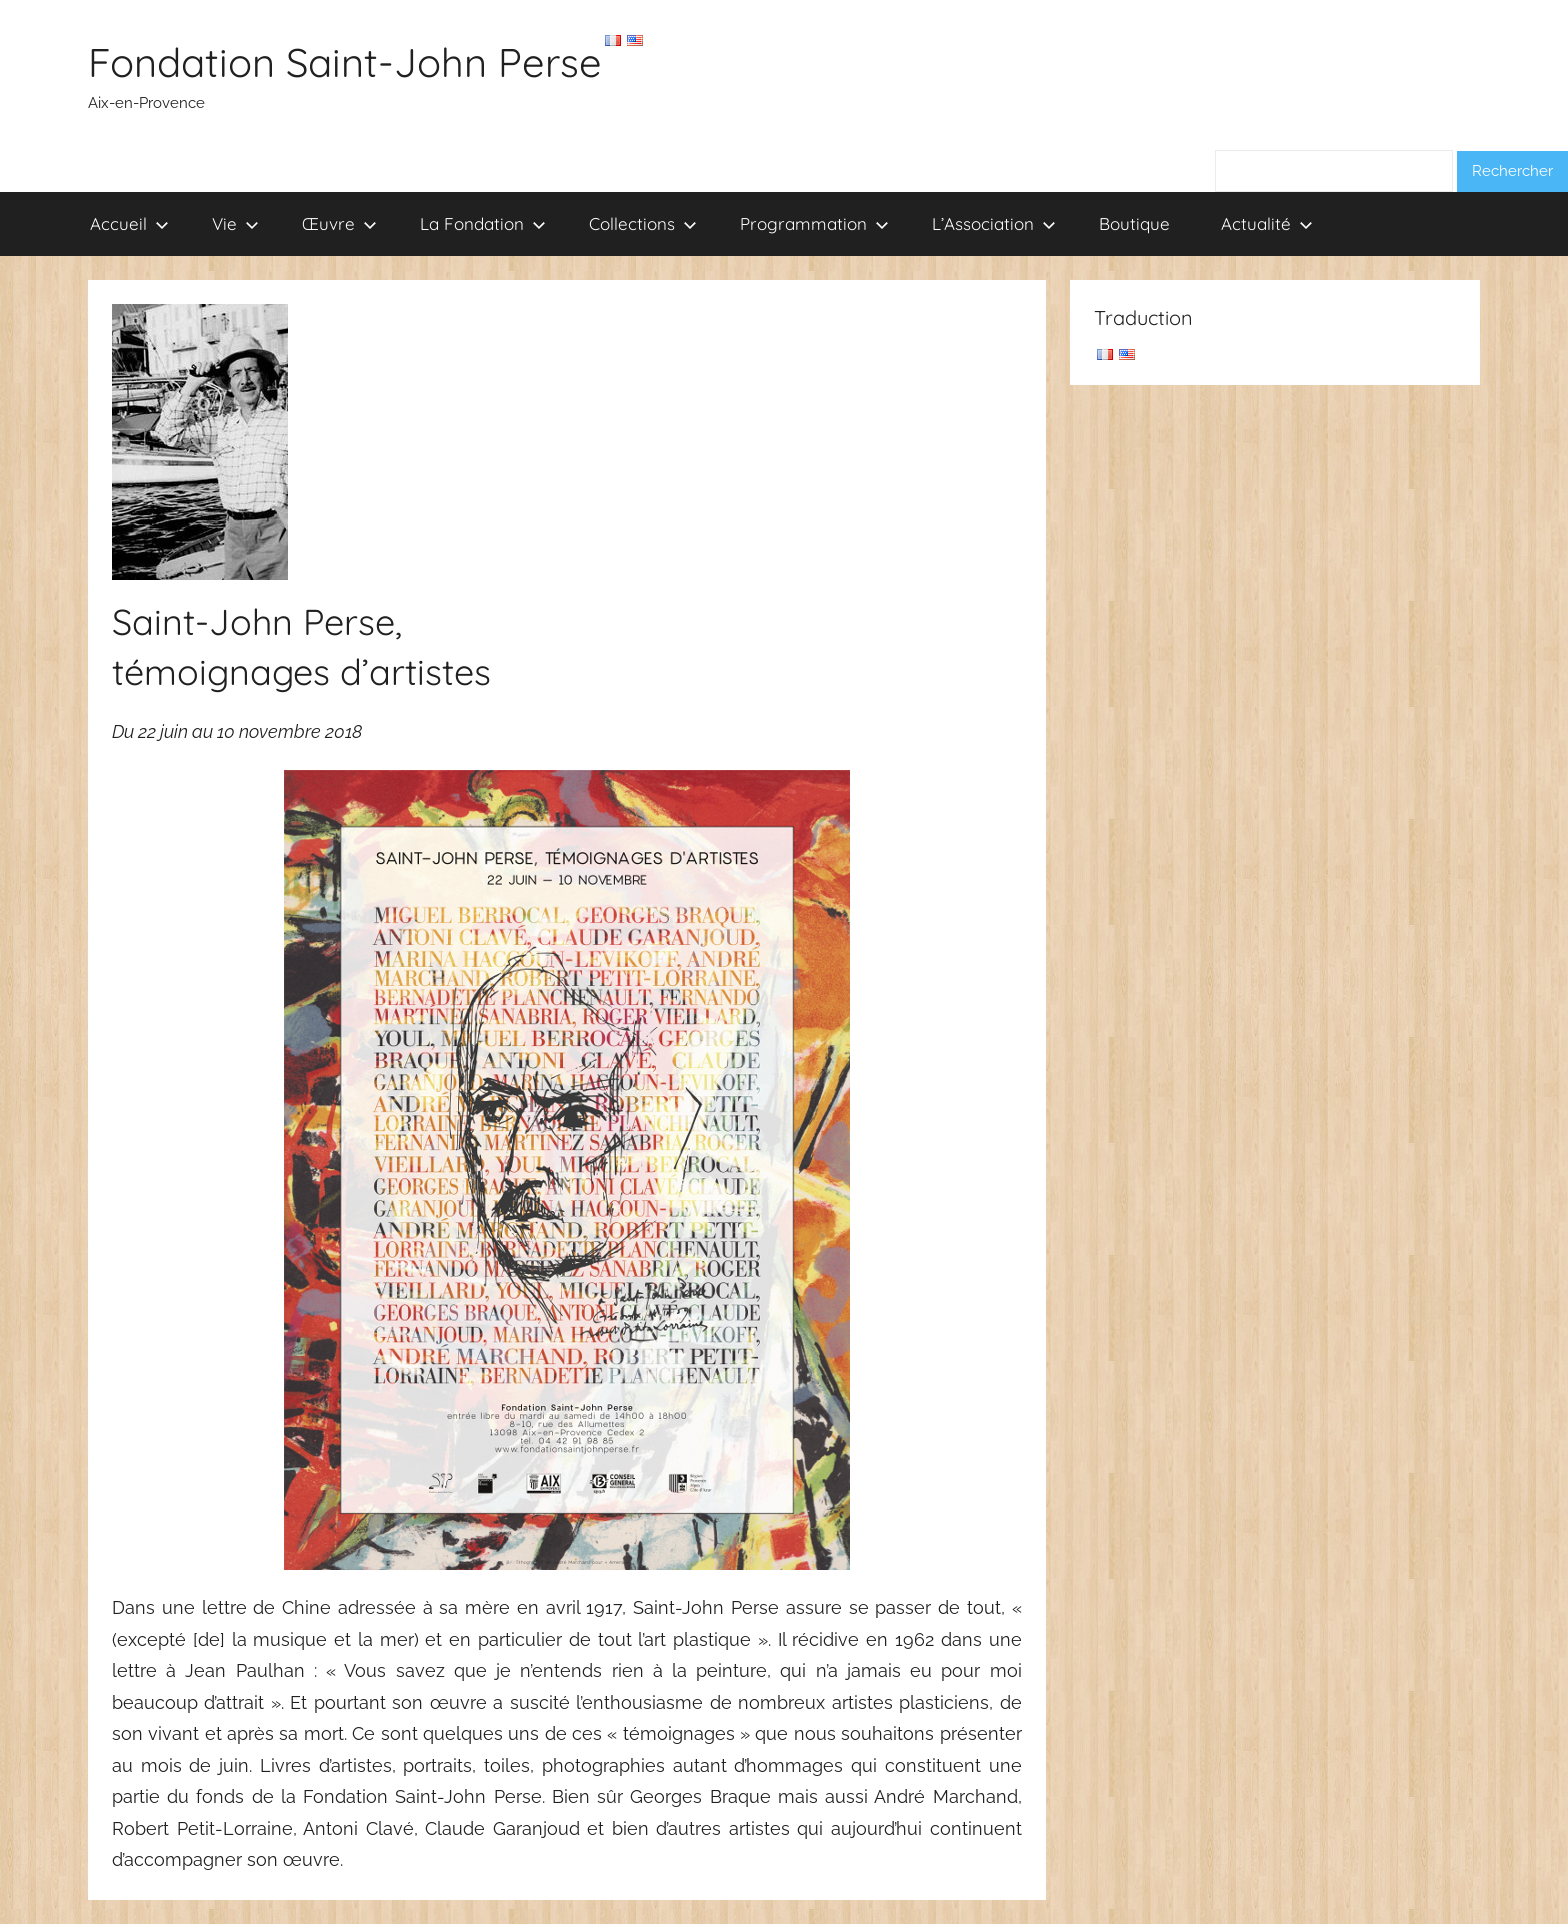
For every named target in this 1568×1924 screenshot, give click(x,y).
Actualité (1267, 223)
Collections (643, 223)
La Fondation (483, 223)
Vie (235, 223)
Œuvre (339, 223)
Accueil (129, 223)
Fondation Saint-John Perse (345, 62)
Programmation (814, 223)
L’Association (994, 223)
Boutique (1134, 223)
